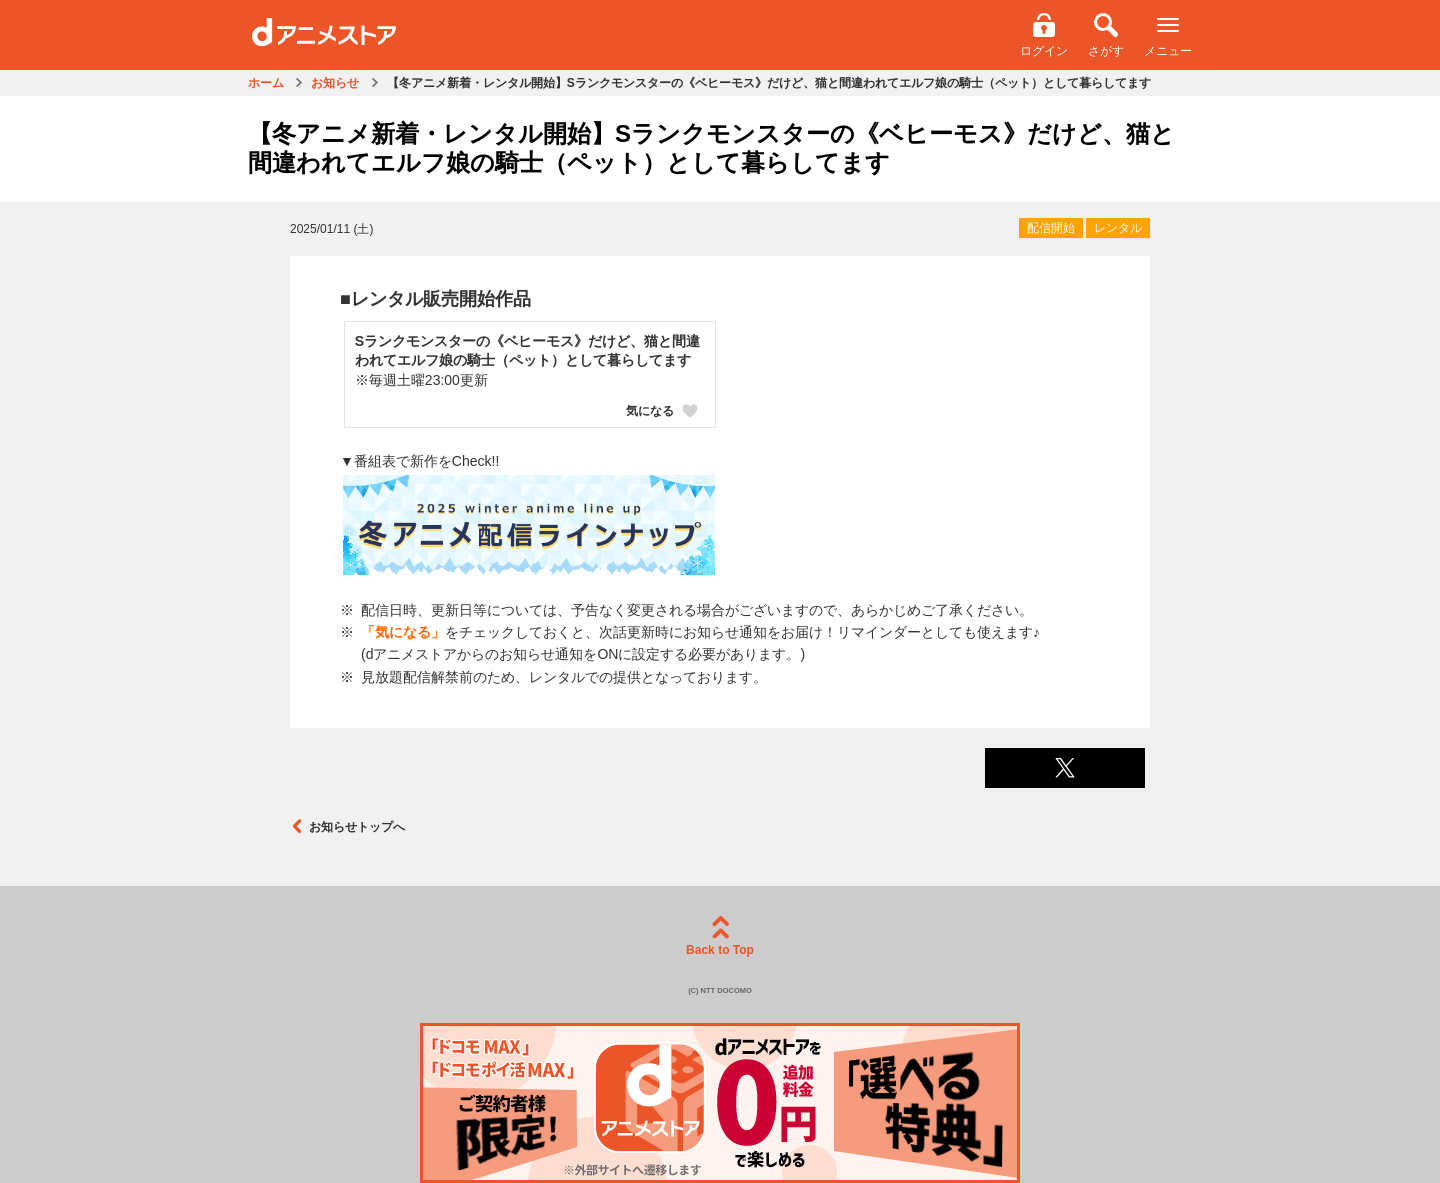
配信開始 (1051, 228)
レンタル (1118, 228)
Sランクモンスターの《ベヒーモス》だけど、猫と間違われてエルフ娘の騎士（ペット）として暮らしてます (527, 351)
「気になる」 (403, 632)
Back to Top (720, 936)
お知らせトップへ (347, 826)
